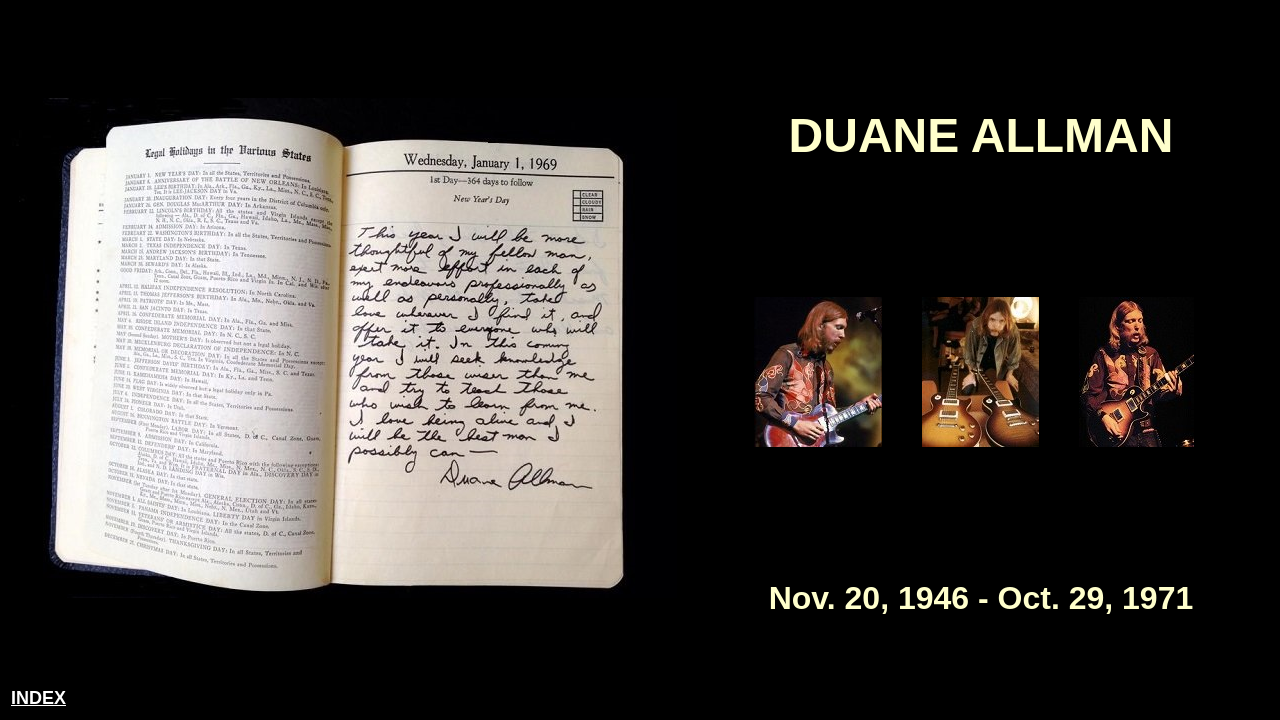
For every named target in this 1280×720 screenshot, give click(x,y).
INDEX (38, 698)
